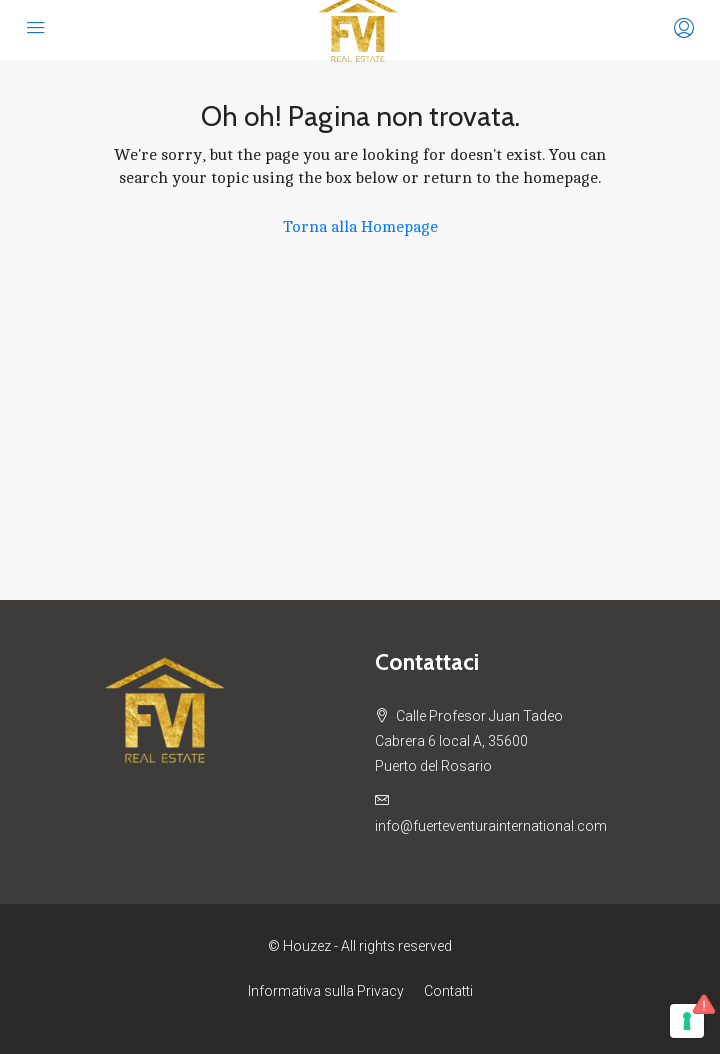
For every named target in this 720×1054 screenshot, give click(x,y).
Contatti (448, 991)
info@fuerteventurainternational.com (491, 826)
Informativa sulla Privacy (326, 991)
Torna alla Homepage (360, 227)
